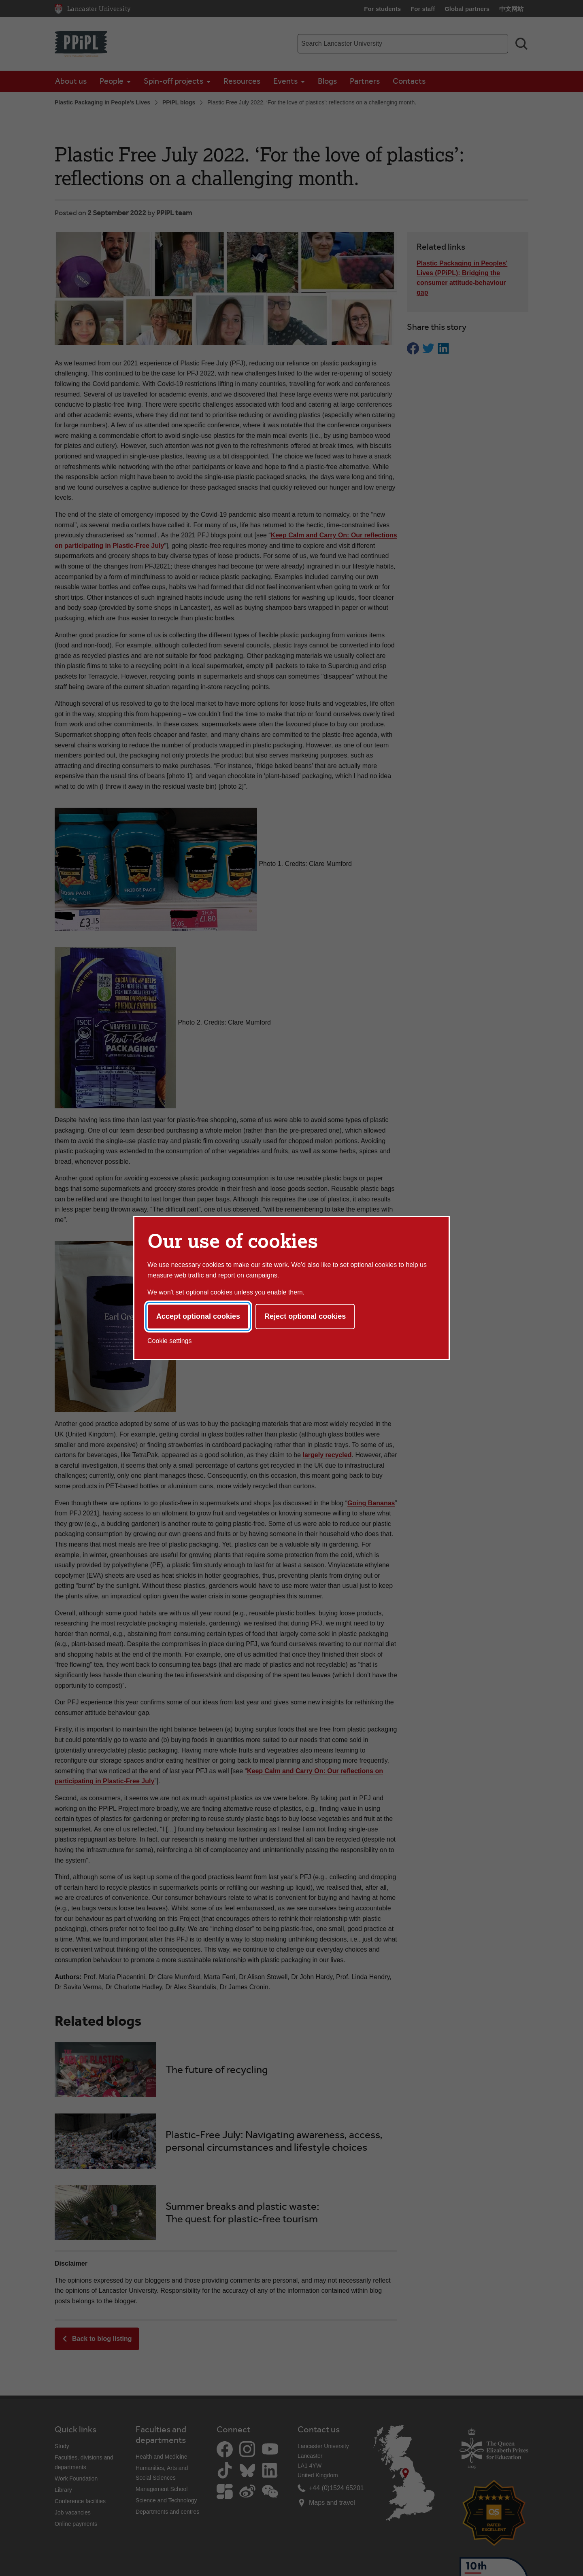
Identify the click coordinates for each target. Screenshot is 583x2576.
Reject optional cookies (305, 1316)
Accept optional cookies (198, 1316)
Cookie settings (169, 1340)
